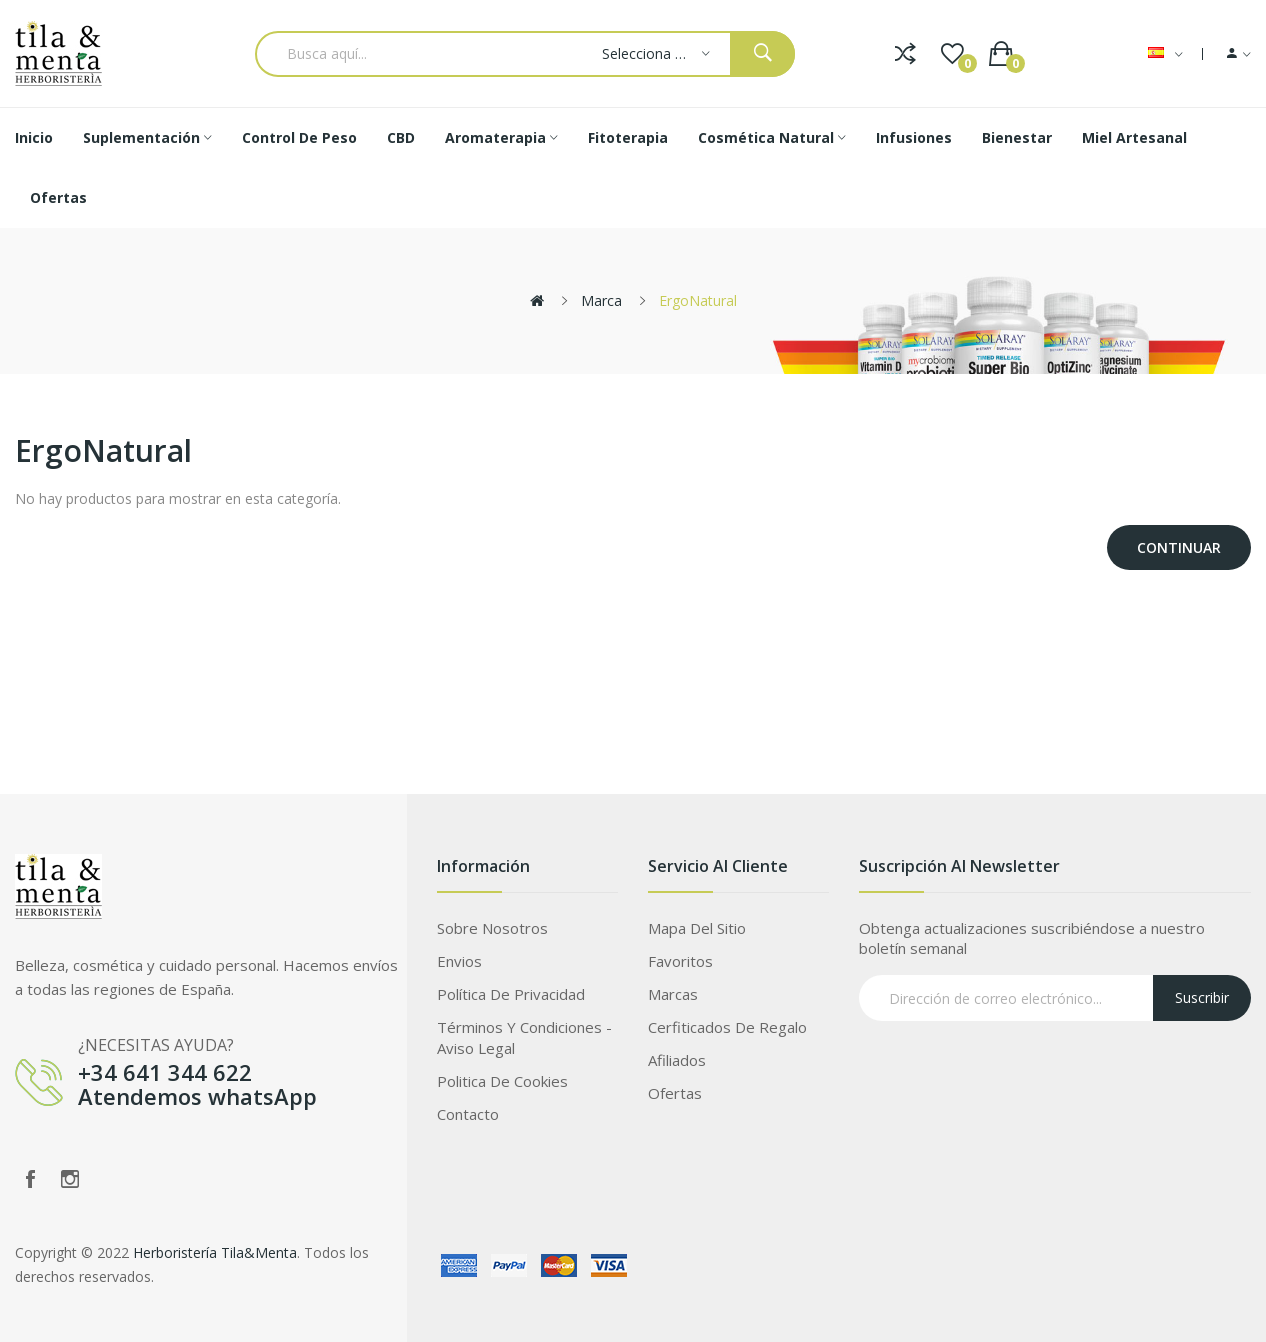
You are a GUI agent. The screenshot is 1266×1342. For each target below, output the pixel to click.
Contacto (468, 1114)
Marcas (673, 994)
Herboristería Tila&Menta (215, 1252)
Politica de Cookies (502, 1081)
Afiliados (677, 1060)
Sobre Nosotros (492, 928)
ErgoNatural (698, 300)
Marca (601, 300)
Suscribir (1202, 997)
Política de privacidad (511, 994)
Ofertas (675, 1093)
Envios (459, 961)
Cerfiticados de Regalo (727, 1027)
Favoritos (680, 961)
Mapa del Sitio (697, 928)
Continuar (1179, 547)
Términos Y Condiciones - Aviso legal (524, 1037)
